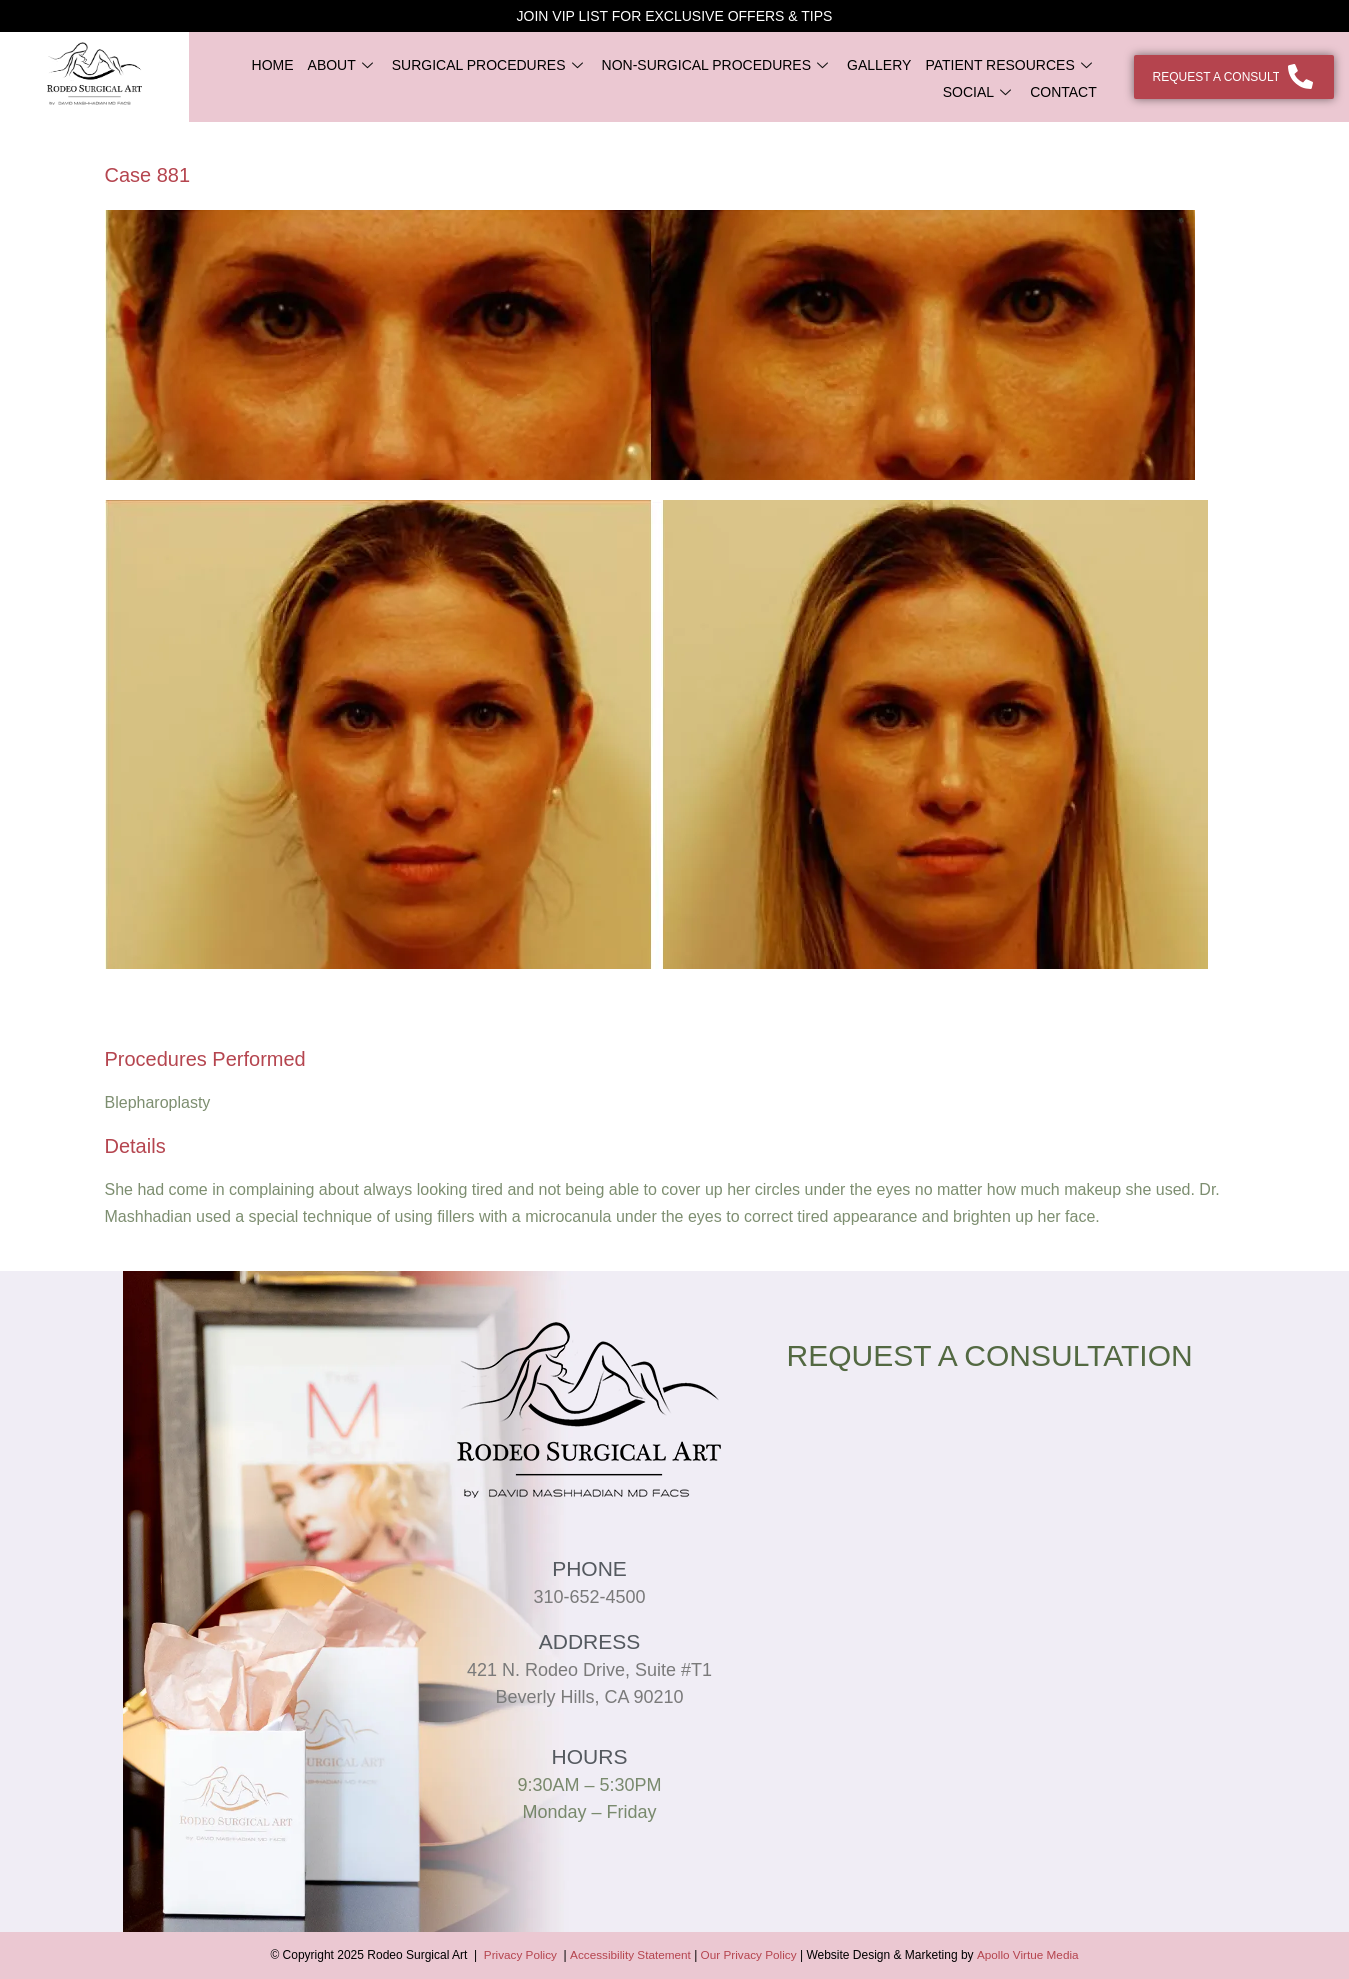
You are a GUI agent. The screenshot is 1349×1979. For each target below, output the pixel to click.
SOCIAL (979, 92)
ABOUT (343, 65)
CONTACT (1063, 92)
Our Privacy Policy (750, 1955)
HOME (273, 65)
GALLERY (879, 65)
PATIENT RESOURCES (1010, 65)
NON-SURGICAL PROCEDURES (718, 65)
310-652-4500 (589, 1597)
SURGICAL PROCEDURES (490, 65)
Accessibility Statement (630, 1955)
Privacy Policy (517, 1955)
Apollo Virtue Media (1030, 1955)
